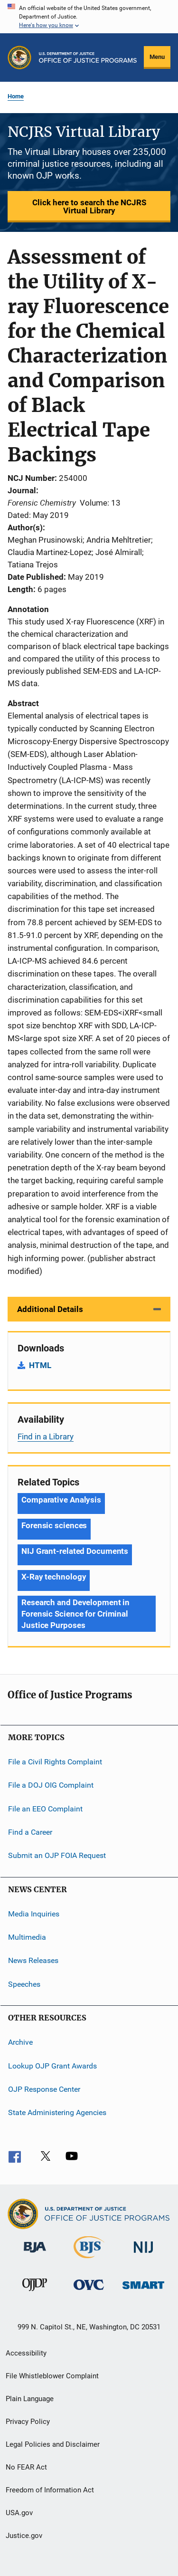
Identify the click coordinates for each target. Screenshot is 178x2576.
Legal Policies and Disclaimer (53, 2444)
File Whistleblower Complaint (52, 2376)
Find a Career (30, 1832)
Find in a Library (46, 1436)
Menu (157, 56)
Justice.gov (24, 2535)
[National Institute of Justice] (143, 2254)
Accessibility (26, 2353)
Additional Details (50, 1309)
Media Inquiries (33, 1913)
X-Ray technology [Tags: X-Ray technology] (53, 1576)
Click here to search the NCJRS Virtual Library (89, 206)
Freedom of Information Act (50, 2490)
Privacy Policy (28, 2421)
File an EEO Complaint (45, 1808)
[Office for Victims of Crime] (89, 2291)
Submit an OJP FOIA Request (57, 1855)
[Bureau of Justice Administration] (35, 2254)
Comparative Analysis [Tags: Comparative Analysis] (61, 1499)
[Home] (88, 57)
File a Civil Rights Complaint (55, 1761)
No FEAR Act (26, 2467)
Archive (20, 2042)
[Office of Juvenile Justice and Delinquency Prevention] (34, 2293)
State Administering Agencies (57, 2112)
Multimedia (27, 1937)
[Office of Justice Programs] (19, 57)
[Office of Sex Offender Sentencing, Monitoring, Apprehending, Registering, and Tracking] (143, 2291)
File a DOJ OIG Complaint (51, 1785)
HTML (40, 1365)
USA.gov (19, 2513)
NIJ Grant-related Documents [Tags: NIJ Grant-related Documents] (74, 1551)
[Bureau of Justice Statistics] (89, 2260)
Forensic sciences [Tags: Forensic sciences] (54, 1525)
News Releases (33, 1960)
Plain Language (30, 2398)
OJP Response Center (44, 2089)
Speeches (24, 1984)
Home (16, 96)
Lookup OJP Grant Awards (52, 2065)
